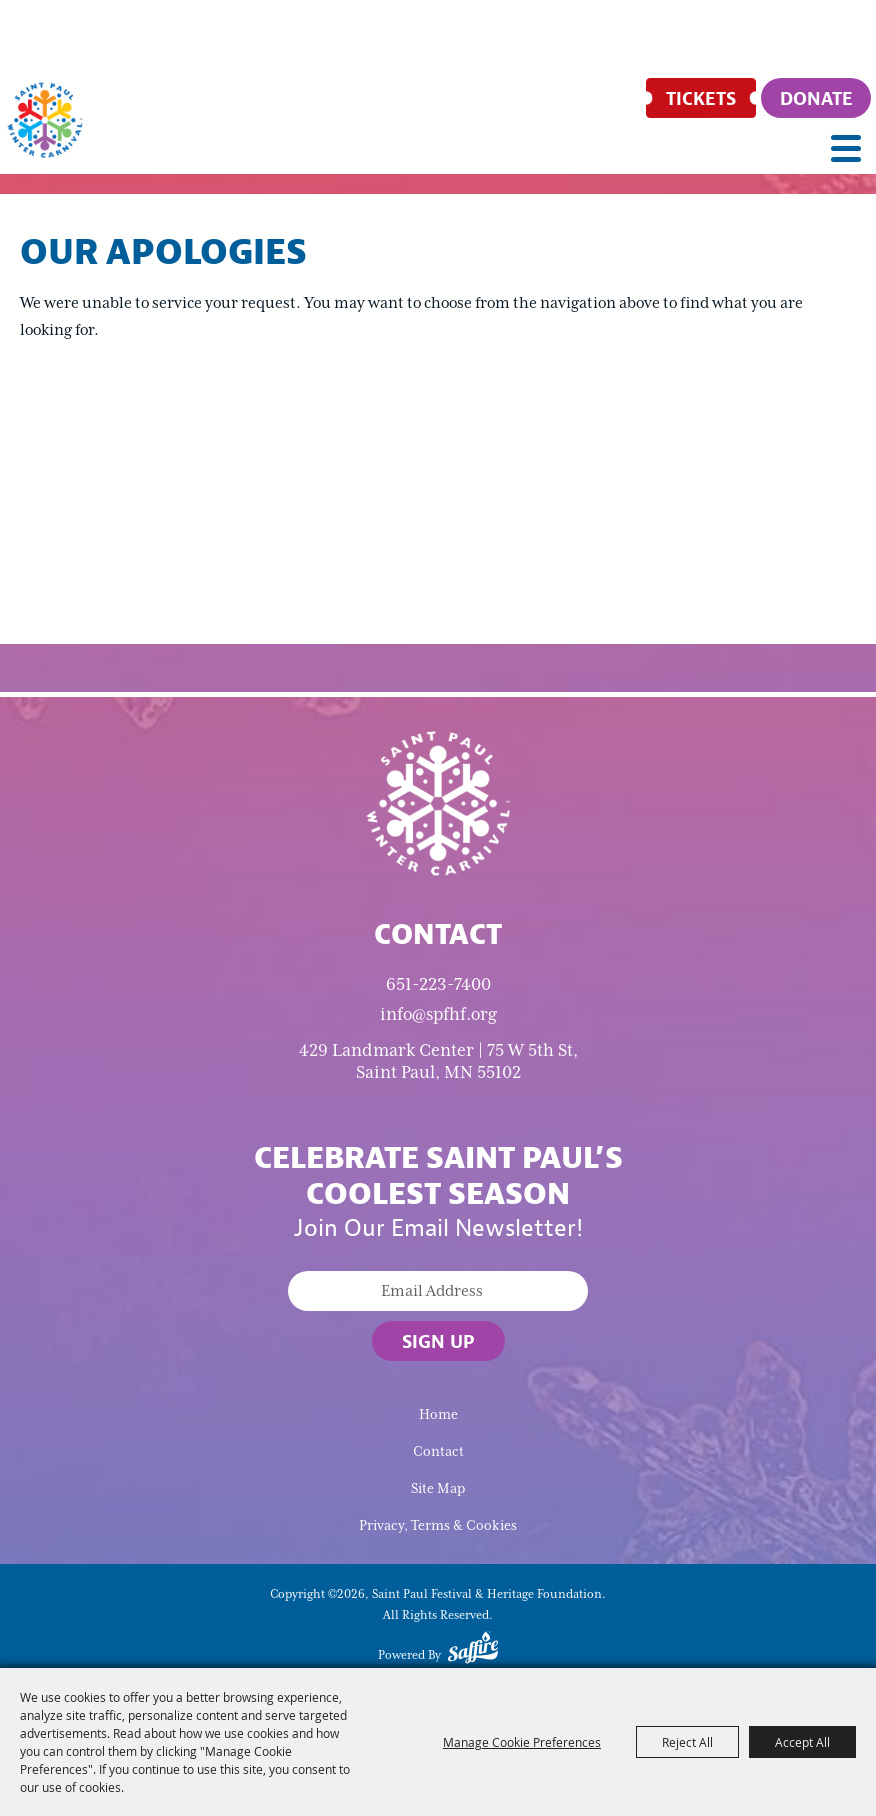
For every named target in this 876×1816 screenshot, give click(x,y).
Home (438, 1414)
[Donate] (816, 98)
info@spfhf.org (438, 1014)
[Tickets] (701, 98)
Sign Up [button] (438, 1341)
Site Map (438, 1488)
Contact (438, 1451)
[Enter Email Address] (438, 1291)
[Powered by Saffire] (473, 1651)
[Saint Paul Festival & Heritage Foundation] (45, 120)
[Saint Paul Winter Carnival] (438, 802)
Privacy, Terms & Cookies (438, 1525)
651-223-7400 (438, 984)
